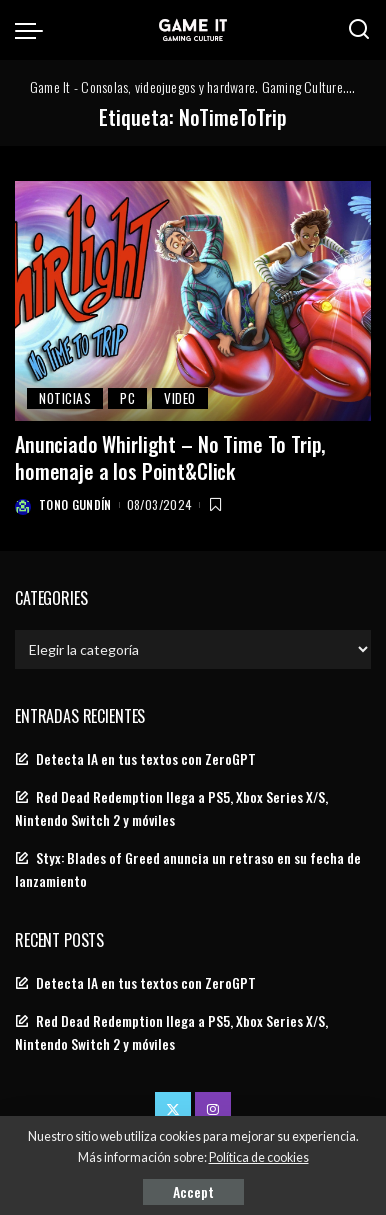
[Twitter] (173, 1110)
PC (127, 398)
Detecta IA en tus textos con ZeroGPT (146, 759)
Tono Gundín (75, 504)
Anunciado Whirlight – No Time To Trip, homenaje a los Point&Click (170, 457)
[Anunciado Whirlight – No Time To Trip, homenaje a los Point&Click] (193, 301)
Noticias (65, 398)
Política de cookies (259, 1157)
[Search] (359, 30)
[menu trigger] (34, 30)
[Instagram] (213, 1110)
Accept (193, 1191)
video (180, 398)
